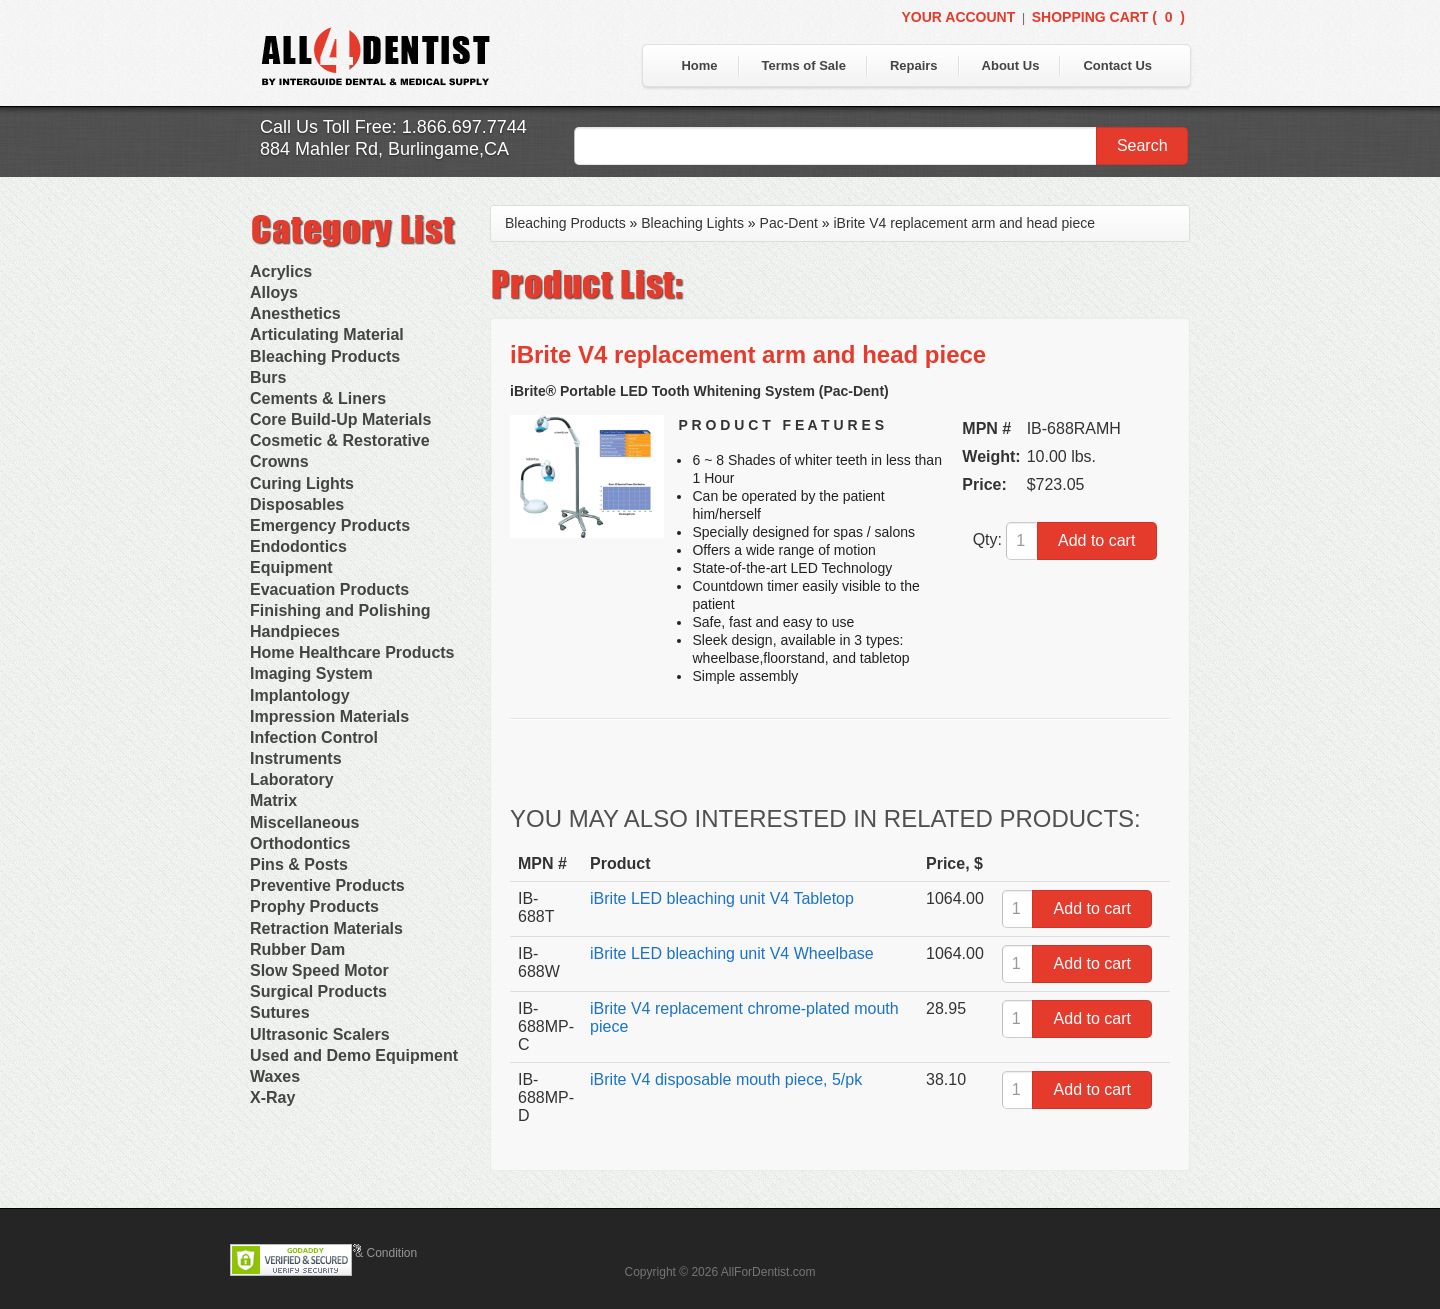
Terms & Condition (368, 1253)
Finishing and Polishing (340, 610)
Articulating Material (327, 334)
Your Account (958, 17)
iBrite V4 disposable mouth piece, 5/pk (726, 1079)
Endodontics (298, 546)
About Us (1011, 65)
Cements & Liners (318, 398)
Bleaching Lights (692, 223)
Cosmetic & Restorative (340, 440)
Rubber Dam (297, 949)
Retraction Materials (326, 928)
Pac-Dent (789, 223)
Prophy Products (314, 906)
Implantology (300, 695)
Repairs (914, 65)
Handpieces (295, 631)
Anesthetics (295, 313)
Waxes (275, 1076)
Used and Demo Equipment (354, 1055)
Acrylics (281, 271)
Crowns (279, 461)
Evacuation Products (329, 589)
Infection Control (314, 737)
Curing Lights (302, 483)
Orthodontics (300, 843)
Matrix (273, 800)
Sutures (280, 1012)
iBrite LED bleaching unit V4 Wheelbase (732, 953)
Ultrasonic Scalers (320, 1034)
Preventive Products (327, 885)
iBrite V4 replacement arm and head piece (963, 223)
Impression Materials (329, 716)
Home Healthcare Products (352, 652)
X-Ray (272, 1097)
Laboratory (292, 779)
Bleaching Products (325, 356)
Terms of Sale (804, 65)
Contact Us (1117, 65)
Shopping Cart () (1108, 17)
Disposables (297, 504)
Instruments (296, 758)
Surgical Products (318, 991)
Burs (268, 377)
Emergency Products (330, 525)
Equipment (291, 567)
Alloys (274, 292)
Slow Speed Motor (319, 970)
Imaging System (311, 673)
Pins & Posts (299, 864)
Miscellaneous (304, 822)
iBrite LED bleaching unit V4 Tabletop (722, 898)
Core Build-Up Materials (340, 419)
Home (699, 65)
